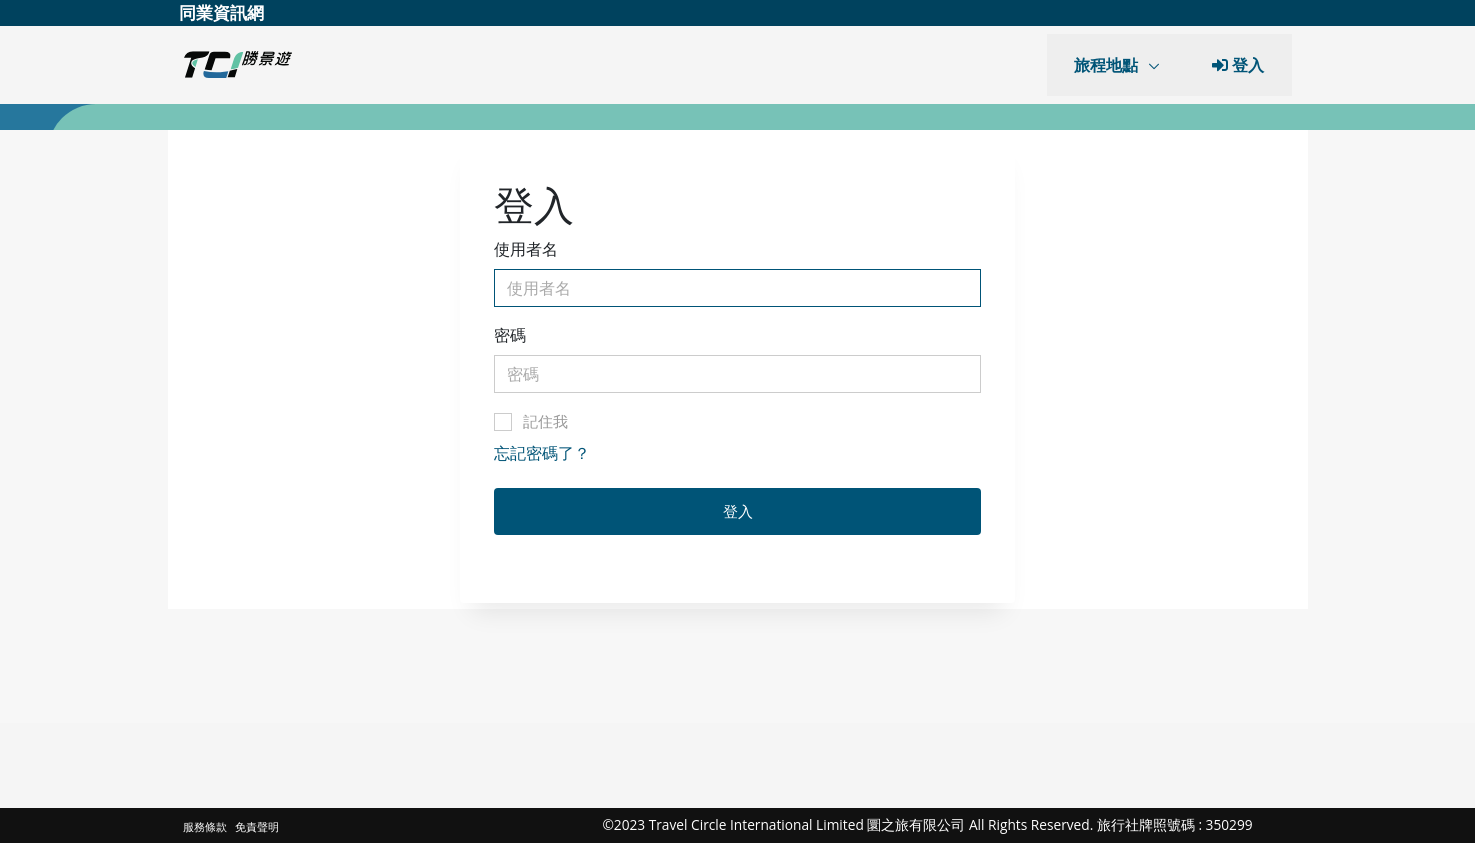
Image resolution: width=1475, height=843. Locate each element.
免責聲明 (257, 826)
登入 (738, 511)
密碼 (510, 335)
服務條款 (206, 826)
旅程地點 (1108, 65)
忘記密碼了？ (542, 453)
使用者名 (526, 249)
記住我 (531, 421)
